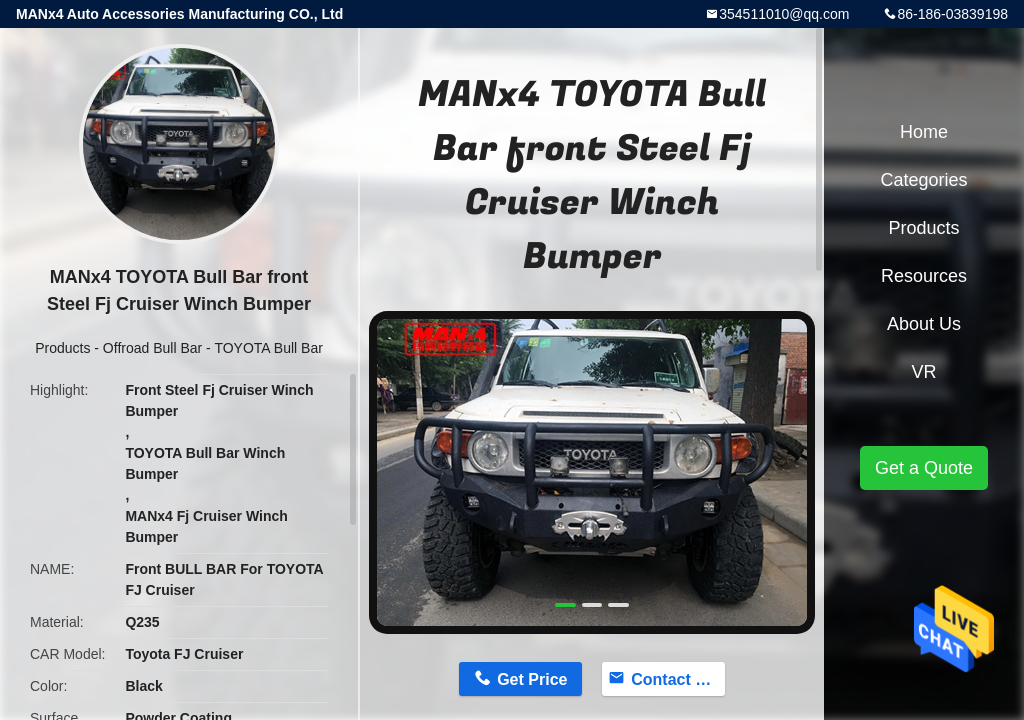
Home (924, 132)
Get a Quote (924, 468)
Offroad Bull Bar (152, 348)
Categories (923, 180)
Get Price (532, 679)
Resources (924, 276)
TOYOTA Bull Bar (268, 348)
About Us (924, 324)
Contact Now (678, 679)
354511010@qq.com (784, 14)
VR (923, 372)
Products (62, 348)
